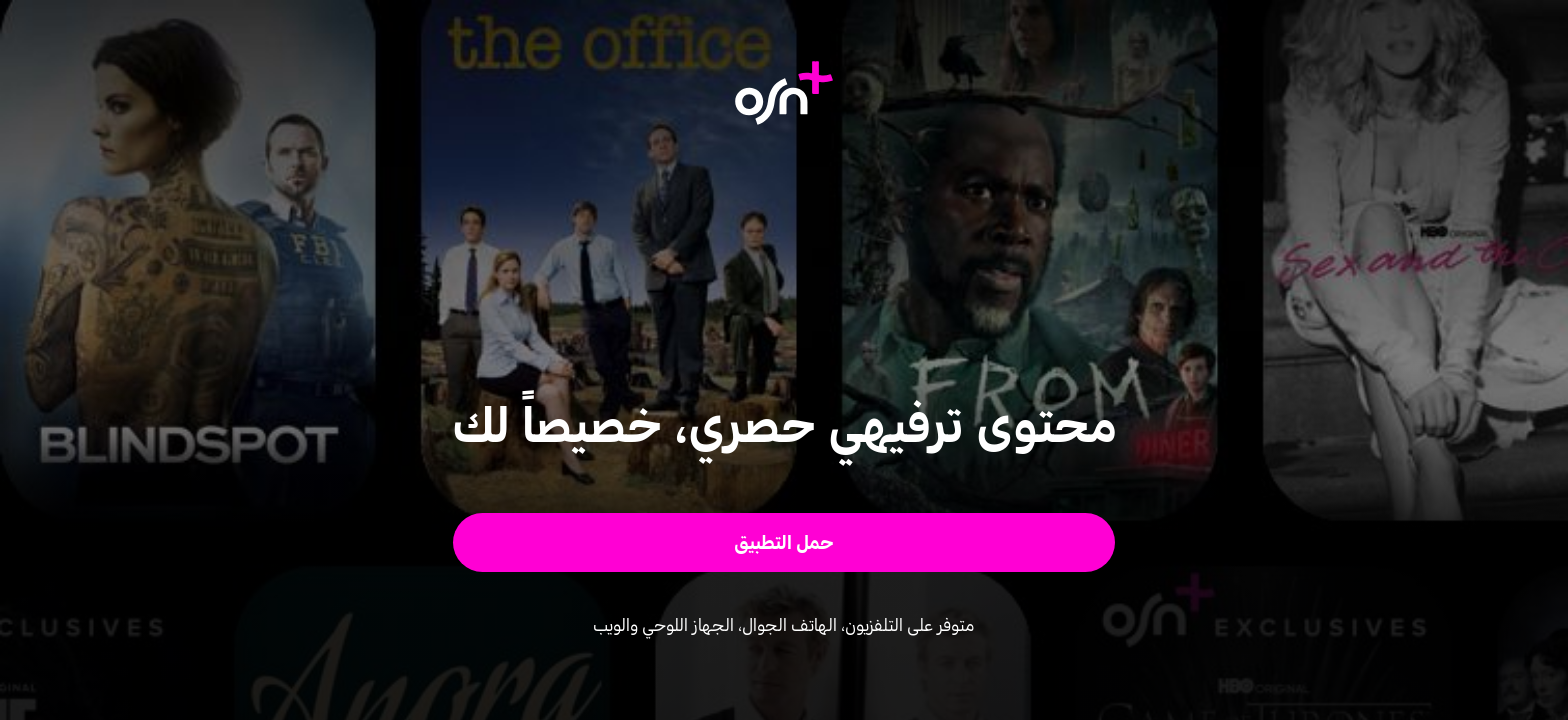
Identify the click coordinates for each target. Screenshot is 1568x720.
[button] (784, 542)
